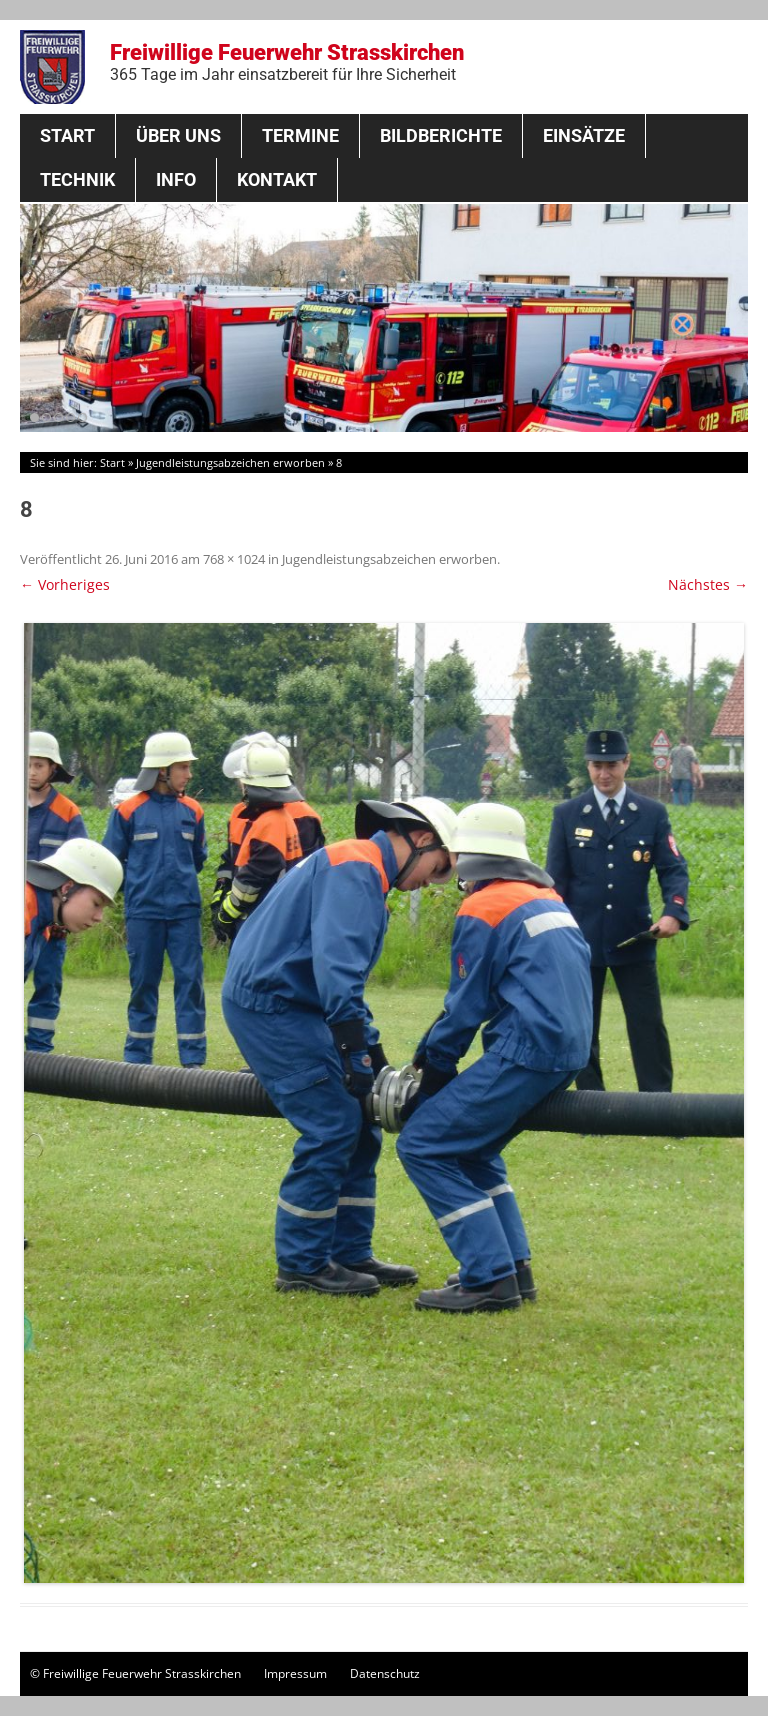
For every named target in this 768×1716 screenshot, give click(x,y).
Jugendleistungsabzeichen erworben (230, 462)
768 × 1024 (234, 559)
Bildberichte (441, 135)
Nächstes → (708, 584)
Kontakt (277, 179)
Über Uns (178, 135)
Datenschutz (385, 1673)
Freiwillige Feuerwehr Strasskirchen (287, 62)
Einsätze (584, 135)
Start (67, 135)
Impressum (295, 1673)
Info (176, 179)
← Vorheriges (65, 584)
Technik (77, 179)
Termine (300, 135)
